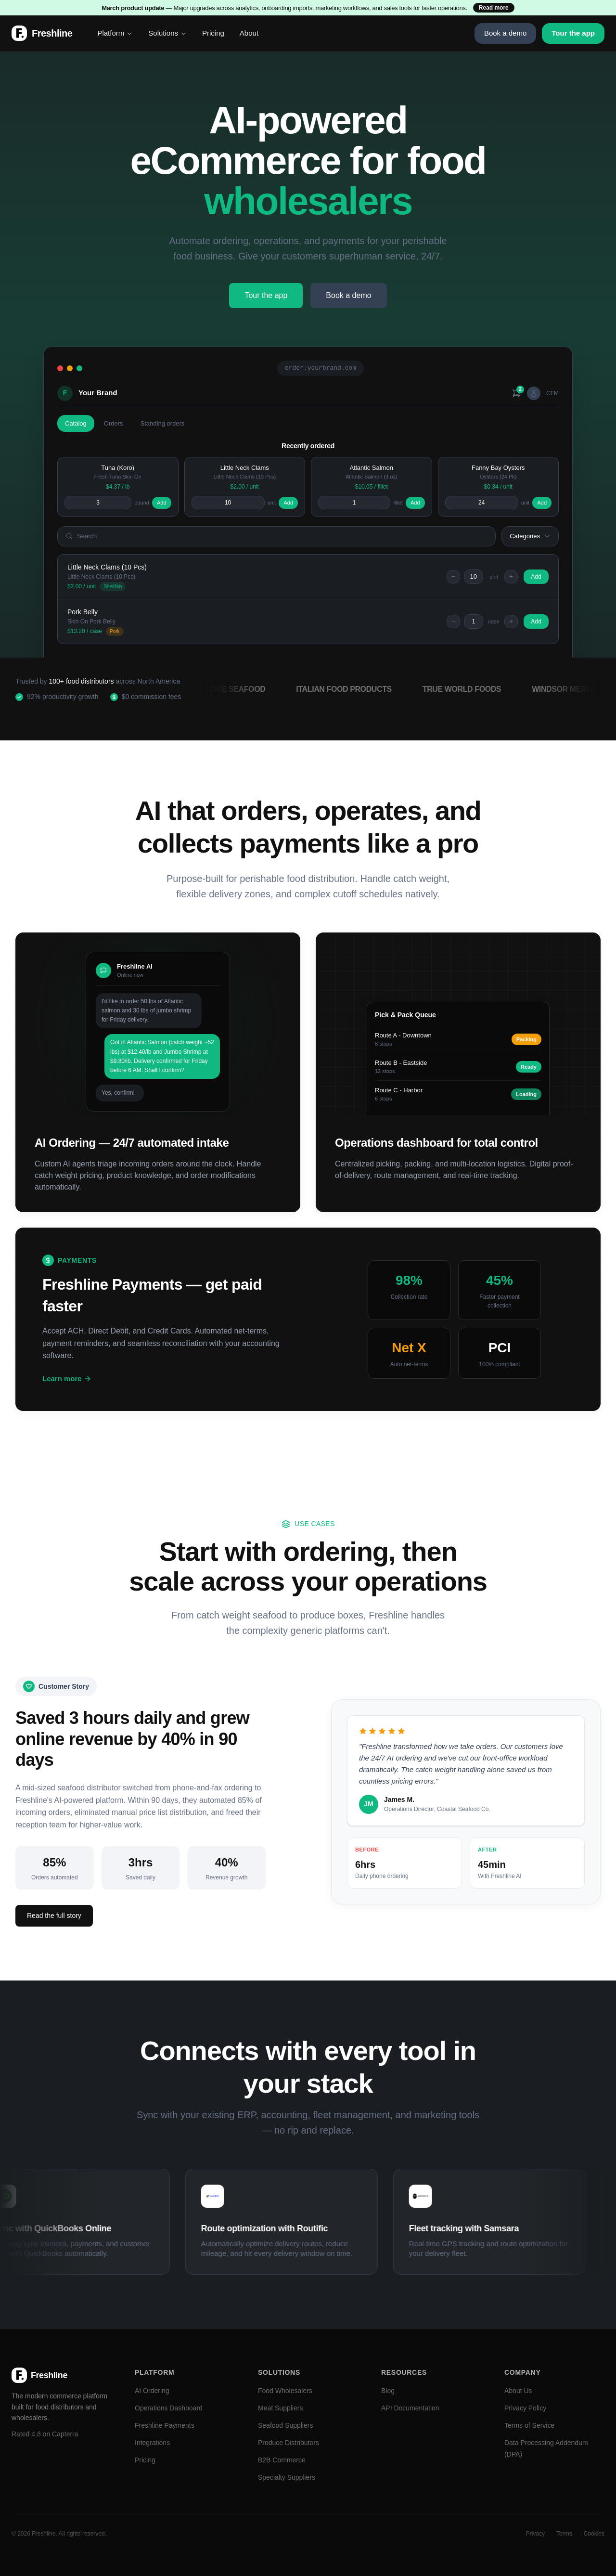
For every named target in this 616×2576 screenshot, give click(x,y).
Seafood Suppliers (285, 2425)
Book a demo (505, 33)
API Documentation (410, 2408)
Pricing (213, 33)
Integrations (152, 2443)
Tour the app (573, 33)
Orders (113, 423)
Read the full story (54, 1915)
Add (162, 502)
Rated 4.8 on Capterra (45, 2434)
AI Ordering (152, 2391)
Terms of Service (529, 2425)
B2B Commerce (282, 2460)
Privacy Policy (525, 2408)
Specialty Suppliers (286, 2477)
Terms (564, 2533)
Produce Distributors (288, 2443)
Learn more (66, 1378)
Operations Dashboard (169, 2408)
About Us (518, 2391)
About (249, 33)
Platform (115, 33)
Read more (494, 7)
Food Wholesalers (285, 2391)
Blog (388, 2391)
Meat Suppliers (280, 2408)
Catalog (76, 423)
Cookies (594, 2533)
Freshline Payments (164, 2425)
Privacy (535, 2533)
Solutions (167, 33)
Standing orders (163, 423)
